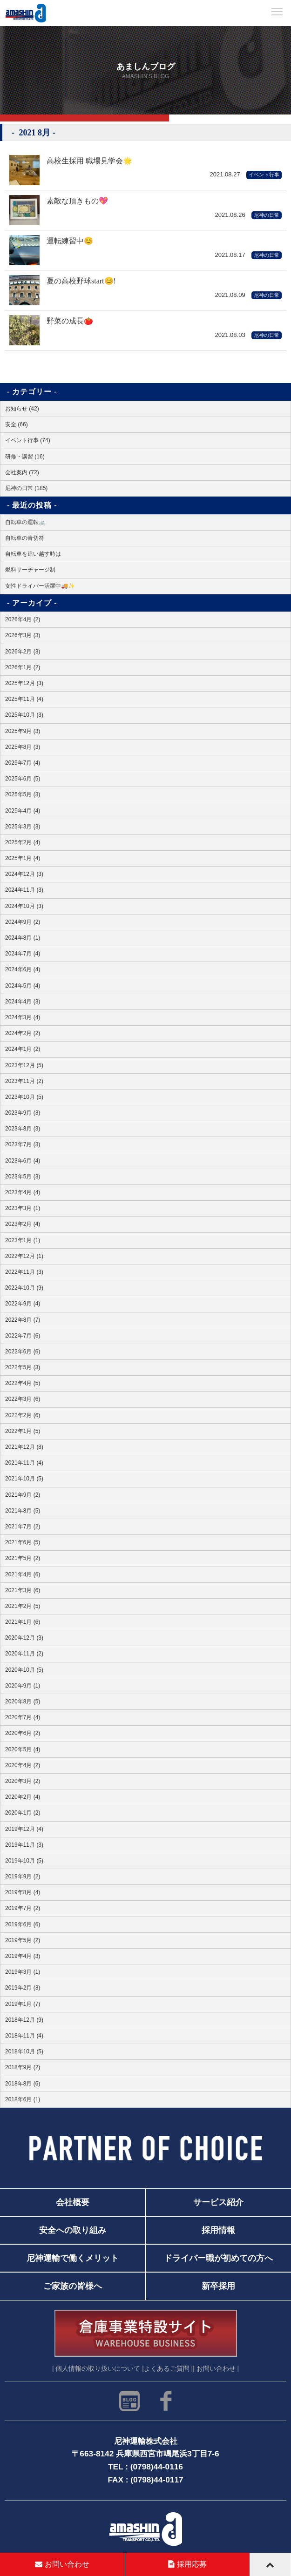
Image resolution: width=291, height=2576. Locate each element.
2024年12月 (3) (24, 874)
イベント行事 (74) (27, 440)
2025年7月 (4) (22, 763)
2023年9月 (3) (22, 1113)
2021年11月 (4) (24, 1463)
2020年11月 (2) (24, 1653)
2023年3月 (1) (22, 1208)
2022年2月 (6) (22, 1415)
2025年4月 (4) (22, 810)
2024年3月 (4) (22, 1017)
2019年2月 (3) (22, 1987)
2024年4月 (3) (22, 1001)
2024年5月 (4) (22, 985)
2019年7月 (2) (22, 1908)
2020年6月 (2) (22, 1733)
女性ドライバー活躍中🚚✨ (40, 586)
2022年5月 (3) (22, 1367)
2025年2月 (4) (22, 842)
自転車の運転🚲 (25, 522)
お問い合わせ (62, 2564)
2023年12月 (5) (24, 1065)
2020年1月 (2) (22, 1812)
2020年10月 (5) (24, 1670)
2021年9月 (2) (22, 1495)
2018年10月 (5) (24, 2051)
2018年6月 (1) (22, 2099)
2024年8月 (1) (22, 938)
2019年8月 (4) (22, 1892)
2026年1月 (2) (22, 667)
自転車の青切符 (24, 538)
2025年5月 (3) (22, 794)
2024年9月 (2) (22, 922)
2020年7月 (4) (22, 1717)
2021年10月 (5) (24, 1478)
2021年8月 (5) (22, 1510)
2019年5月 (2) (22, 1940)
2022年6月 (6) (22, 1351)
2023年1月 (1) (22, 1240)
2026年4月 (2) (22, 619)
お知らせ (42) (22, 408)
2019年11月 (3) (24, 1845)
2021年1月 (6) (22, 1622)
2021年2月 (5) (22, 1606)
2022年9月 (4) (22, 1303)
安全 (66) (16, 424)
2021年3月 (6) (22, 1590)
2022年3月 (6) (22, 1399)
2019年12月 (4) (24, 1829)
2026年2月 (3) (22, 651)
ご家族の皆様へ (72, 2286)
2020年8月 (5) (22, 1701)
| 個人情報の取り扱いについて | (98, 2368)
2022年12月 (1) (24, 1256)
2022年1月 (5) (22, 1431)
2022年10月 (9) (24, 1288)
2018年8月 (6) (22, 2083)
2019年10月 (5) (24, 1860)
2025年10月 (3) (24, 715)
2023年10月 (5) (24, 1097)
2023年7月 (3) (22, 1144)
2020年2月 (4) (22, 1797)
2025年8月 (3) (22, 747)
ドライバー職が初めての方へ (218, 2258)
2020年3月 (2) (22, 1781)
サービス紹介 (218, 2202)
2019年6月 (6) (22, 1924)
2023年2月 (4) (22, 1224)
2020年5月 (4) (22, 1749)
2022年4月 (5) (22, 1383)
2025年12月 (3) (24, 683)
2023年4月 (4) (22, 1192)
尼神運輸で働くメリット (73, 2258)
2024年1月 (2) (22, 1049)
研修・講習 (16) (25, 456)
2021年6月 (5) (22, 1542)
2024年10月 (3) (24, 906)
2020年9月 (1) (22, 1685)
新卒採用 (218, 2286)
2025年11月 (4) (24, 699)
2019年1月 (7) (22, 2004)
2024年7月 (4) (22, 953)
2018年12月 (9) (24, 2020)
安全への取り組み (72, 2230)
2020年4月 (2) (22, 1765)
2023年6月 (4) (22, 1160)
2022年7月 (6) (22, 1335)
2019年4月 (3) (22, 1956)
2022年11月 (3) (24, 1272)
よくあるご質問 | (168, 2368)
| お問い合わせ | (216, 2368)
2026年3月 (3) (22, 635)
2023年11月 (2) (24, 1081)
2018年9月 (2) (22, 2067)
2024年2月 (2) (22, 1033)
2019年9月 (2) (22, 1876)
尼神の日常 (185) (26, 488)
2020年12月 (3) (24, 1637)
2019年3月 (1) (22, 1972)
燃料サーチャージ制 (30, 569)
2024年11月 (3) (24, 890)
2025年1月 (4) (22, 858)
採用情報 (218, 2230)
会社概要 (72, 2202)
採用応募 (187, 2564)
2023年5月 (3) (22, 1176)
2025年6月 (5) (22, 778)
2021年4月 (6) (22, 1574)
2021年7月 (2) (22, 1526)
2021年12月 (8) (24, 1447)
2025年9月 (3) (22, 731)
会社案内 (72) (22, 472)
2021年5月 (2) (22, 1558)
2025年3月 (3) (22, 826)
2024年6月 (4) (22, 969)
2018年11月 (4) (24, 2035)
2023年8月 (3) (22, 1128)
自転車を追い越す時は (33, 554)
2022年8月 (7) (22, 1320)
